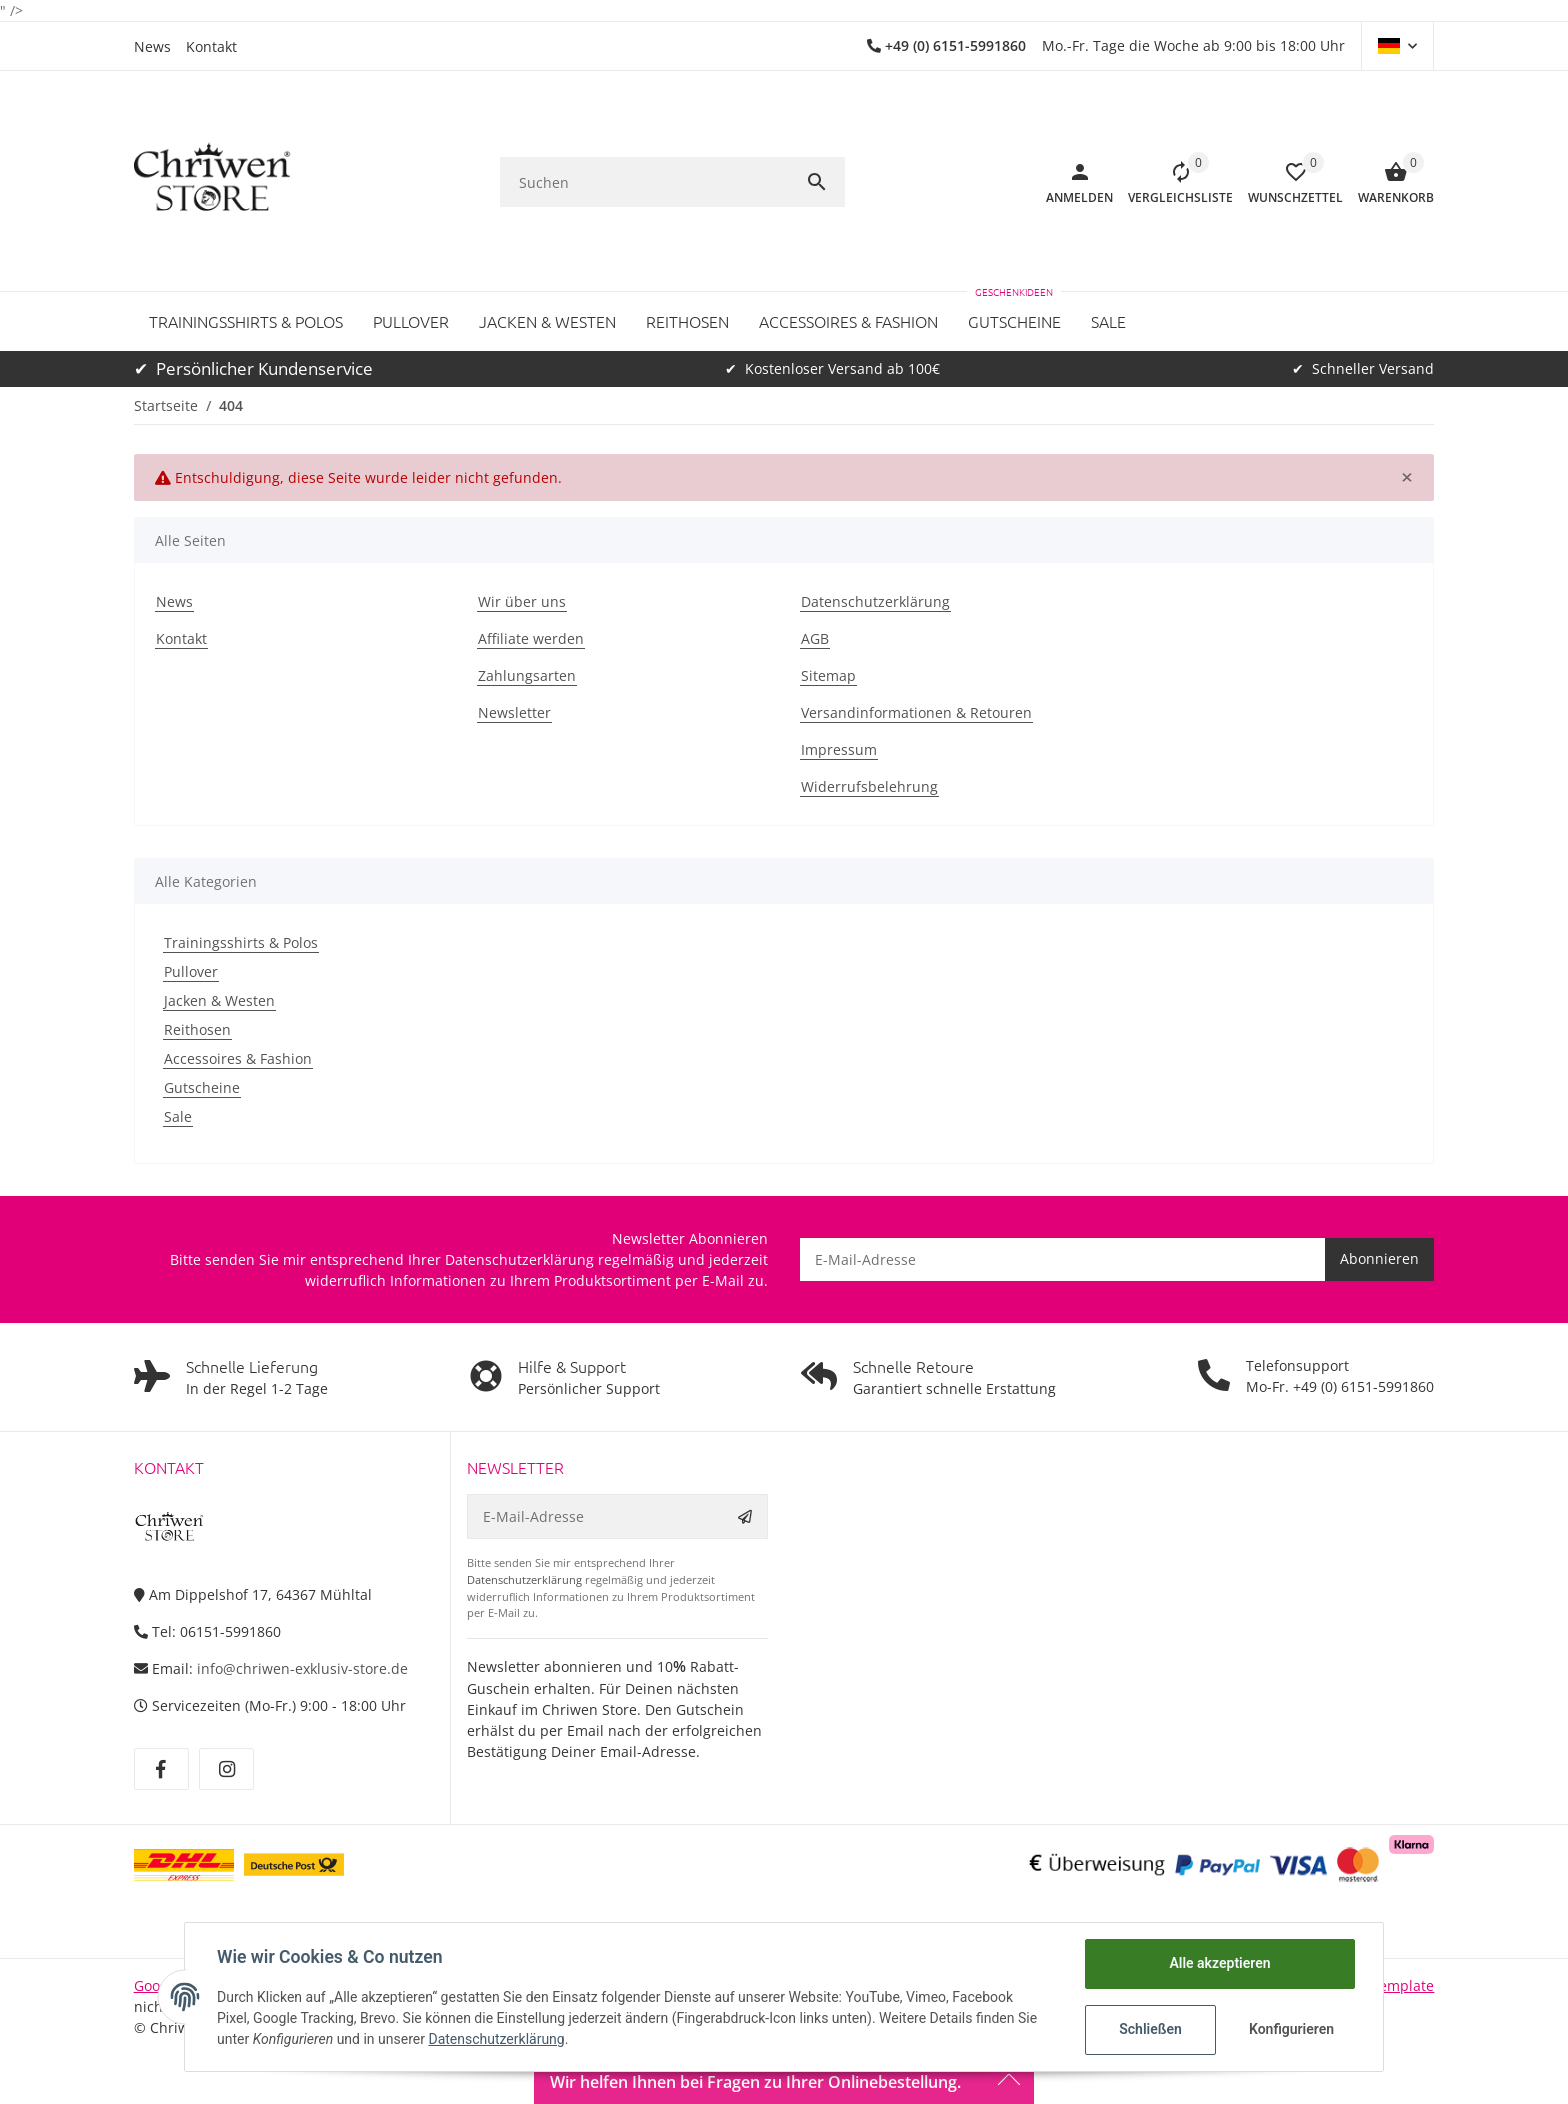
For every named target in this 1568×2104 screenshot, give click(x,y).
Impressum (839, 749)
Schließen (1150, 2029)
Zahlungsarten (527, 675)
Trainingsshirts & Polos (241, 942)
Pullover (191, 971)
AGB (815, 638)
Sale (178, 1116)
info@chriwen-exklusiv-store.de (302, 1668)
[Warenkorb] (1388, 182)
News (152, 46)
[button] (1397, 46)
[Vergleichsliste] (1173, 182)
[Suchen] (650, 182)
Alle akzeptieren (1219, 1963)
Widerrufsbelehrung (869, 786)
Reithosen (197, 1029)
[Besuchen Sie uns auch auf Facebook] (161, 1769)
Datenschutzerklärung (875, 601)
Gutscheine (202, 1087)
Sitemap (828, 675)
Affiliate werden (531, 638)
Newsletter (514, 712)
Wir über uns (522, 601)
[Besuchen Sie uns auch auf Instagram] (226, 1769)
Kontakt (211, 46)
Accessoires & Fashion (238, 1058)
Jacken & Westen (219, 1000)
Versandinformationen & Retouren (916, 712)
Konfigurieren (1291, 2029)
